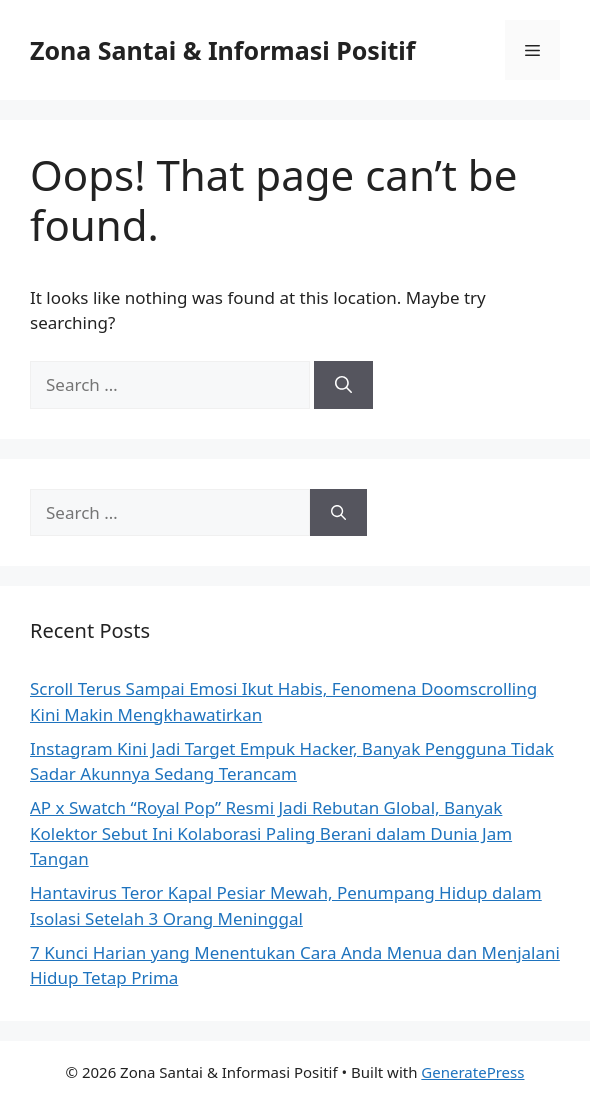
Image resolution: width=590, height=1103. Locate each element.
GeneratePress (472, 1072)
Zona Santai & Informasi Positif (222, 50)
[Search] (343, 385)
